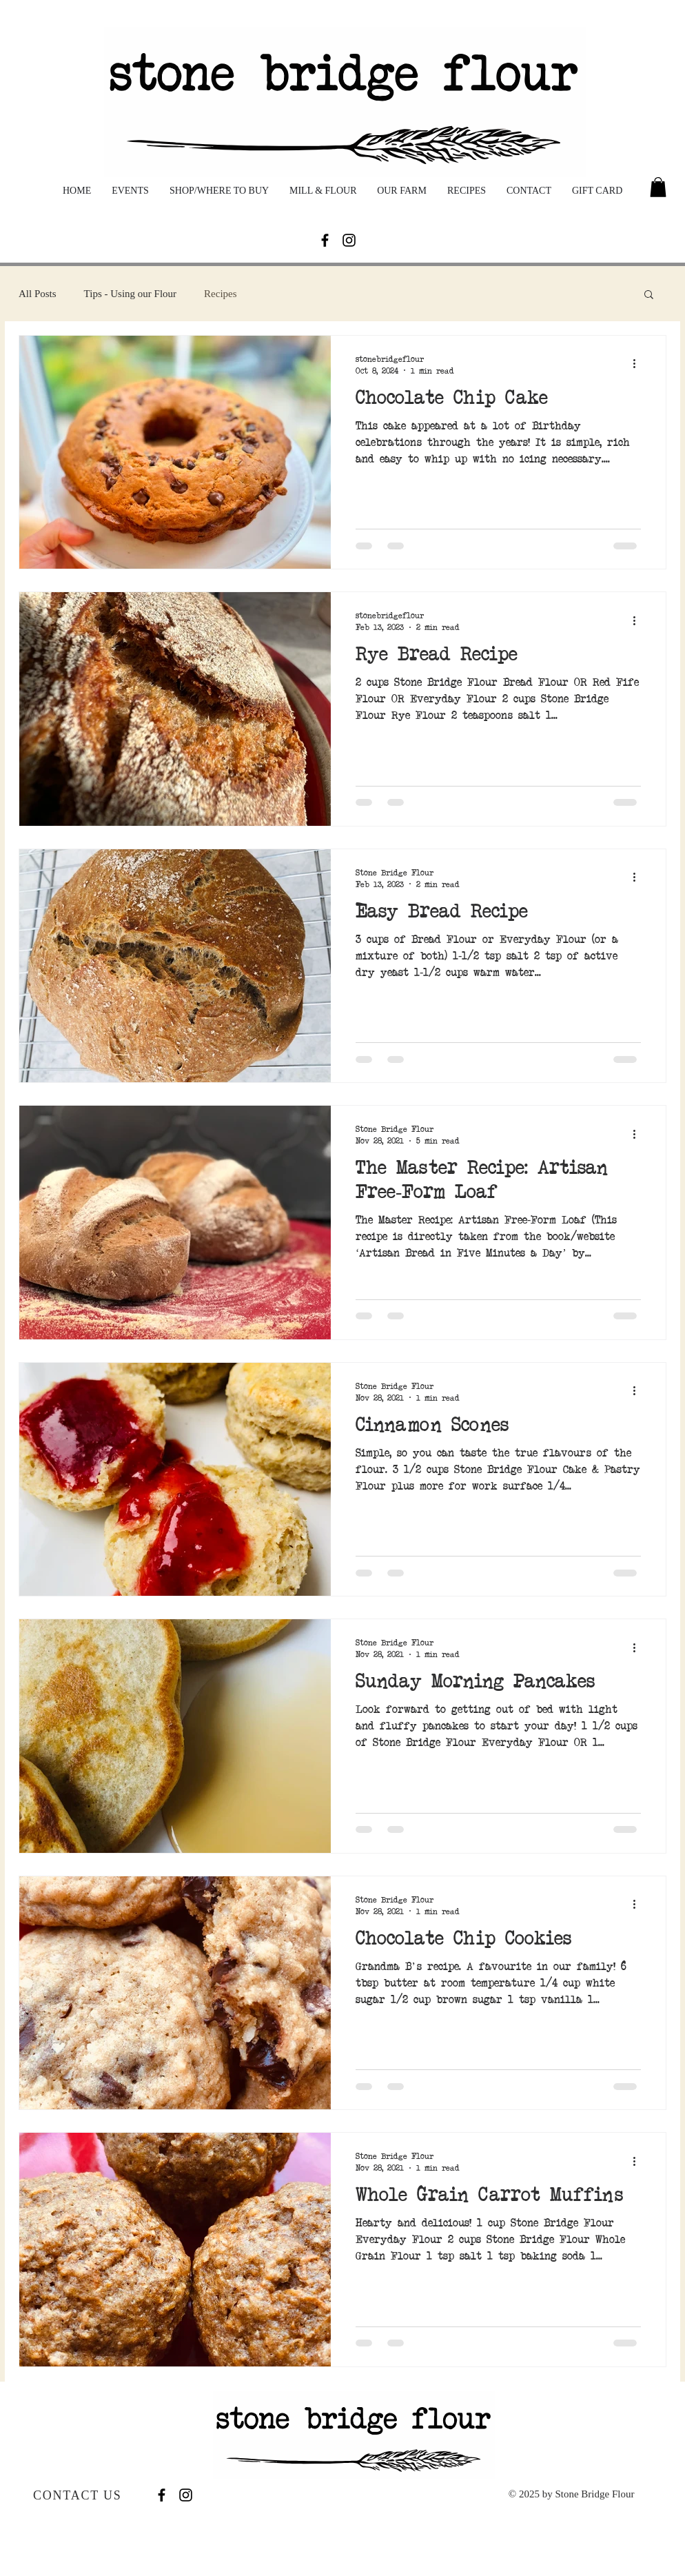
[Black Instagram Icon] (349, 240)
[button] (658, 187)
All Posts (38, 293)
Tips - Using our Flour (130, 293)
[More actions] (639, 364)
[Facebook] (325, 240)
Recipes (220, 293)
